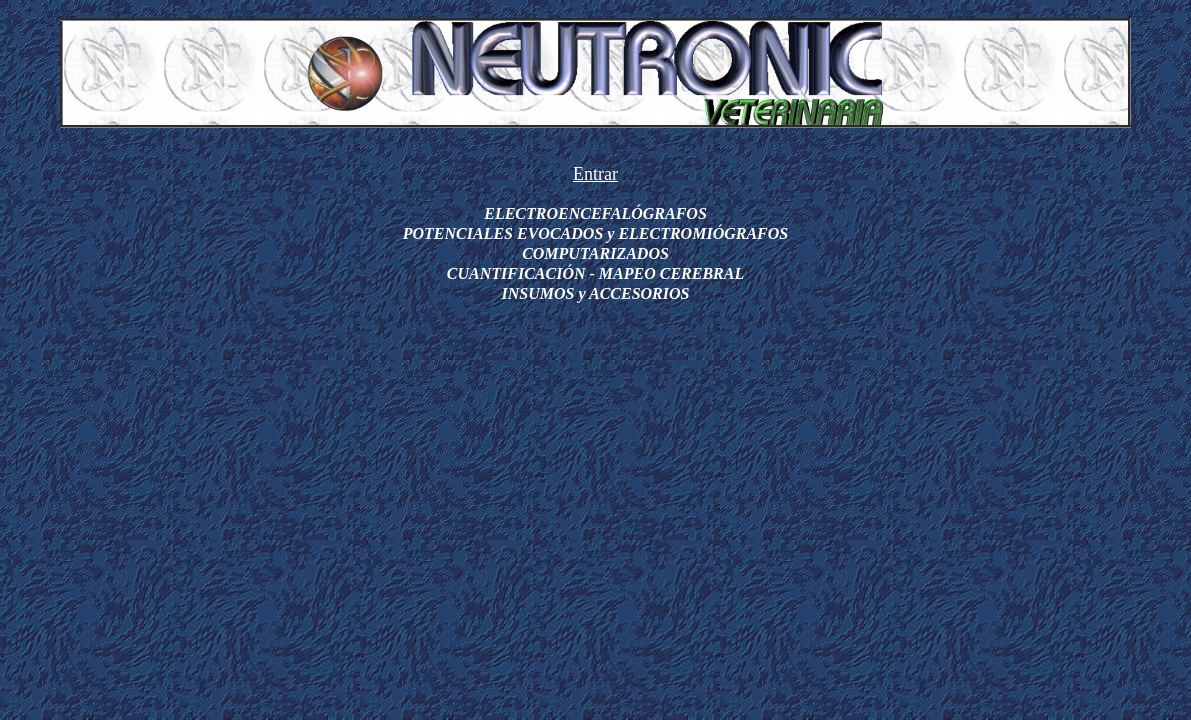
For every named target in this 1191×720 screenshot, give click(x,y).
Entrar (595, 174)
